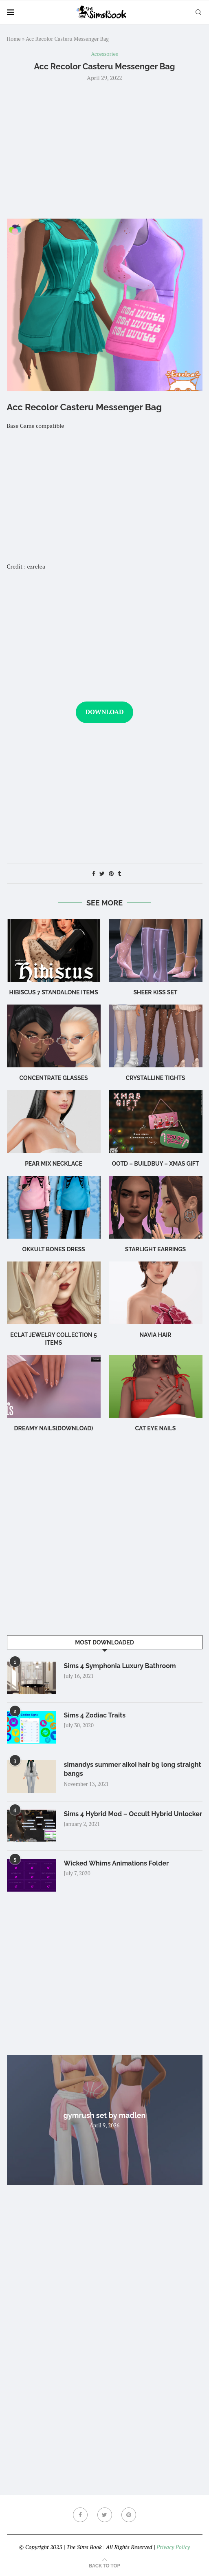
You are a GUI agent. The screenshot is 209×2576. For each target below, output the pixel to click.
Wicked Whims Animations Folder (116, 1863)
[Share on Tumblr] (119, 873)
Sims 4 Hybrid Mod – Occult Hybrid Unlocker (133, 1814)
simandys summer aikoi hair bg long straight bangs (132, 1769)
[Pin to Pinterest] (111, 873)
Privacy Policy (173, 2547)
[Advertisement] (104, 149)
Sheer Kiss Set (155, 992)
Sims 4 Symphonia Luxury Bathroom (120, 1666)
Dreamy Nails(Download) (53, 1428)
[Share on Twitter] (102, 873)
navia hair (155, 1335)
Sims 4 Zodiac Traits (95, 1715)
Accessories (104, 54)
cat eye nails (155, 1428)
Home (14, 38)
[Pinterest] (128, 2514)
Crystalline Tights (155, 1078)
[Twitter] (104, 2514)
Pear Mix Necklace (53, 1163)
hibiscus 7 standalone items (53, 992)
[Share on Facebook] (93, 873)
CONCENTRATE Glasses (53, 1078)
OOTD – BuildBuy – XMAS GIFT (155, 1163)
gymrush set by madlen (105, 2115)
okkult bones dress (53, 1249)
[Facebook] (80, 2514)
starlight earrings (155, 1249)
